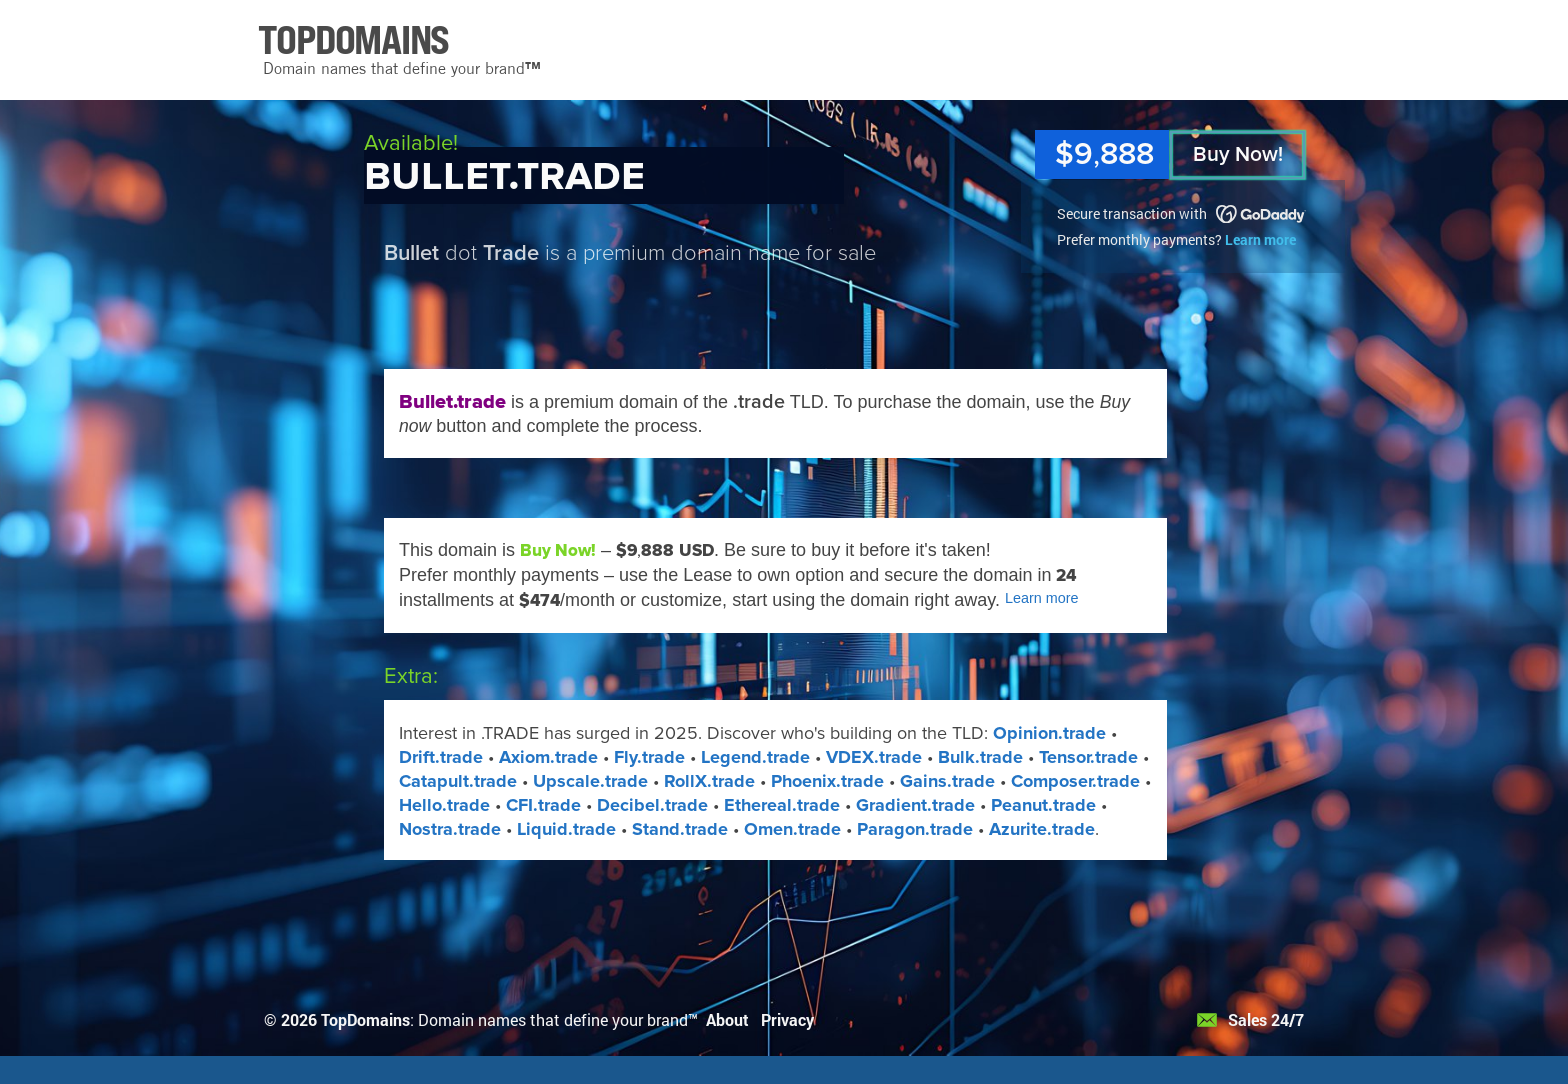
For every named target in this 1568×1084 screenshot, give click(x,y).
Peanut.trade (1043, 805)
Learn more (1260, 239)
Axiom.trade (548, 757)
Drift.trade (441, 757)
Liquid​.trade (566, 829)
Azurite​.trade (1042, 829)
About (727, 1019)
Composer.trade (1075, 781)
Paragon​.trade (915, 829)
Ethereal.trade (782, 805)
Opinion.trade (1049, 733)
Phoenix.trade (827, 781)
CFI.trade (543, 805)
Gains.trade (947, 781)
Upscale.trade (590, 781)
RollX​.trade (709, 781)
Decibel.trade (652, 805)
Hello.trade (444, 805)
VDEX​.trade (874, 757)
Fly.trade (649, 757)
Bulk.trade (980, 757)
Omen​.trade (792, 829)
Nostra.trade (450, 829)
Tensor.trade (1088, 757)
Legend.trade (755, 757)
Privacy (787, 1019)
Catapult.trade (458, 781)
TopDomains (365, 1019)
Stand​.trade (680, 829)
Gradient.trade (915, 805)
